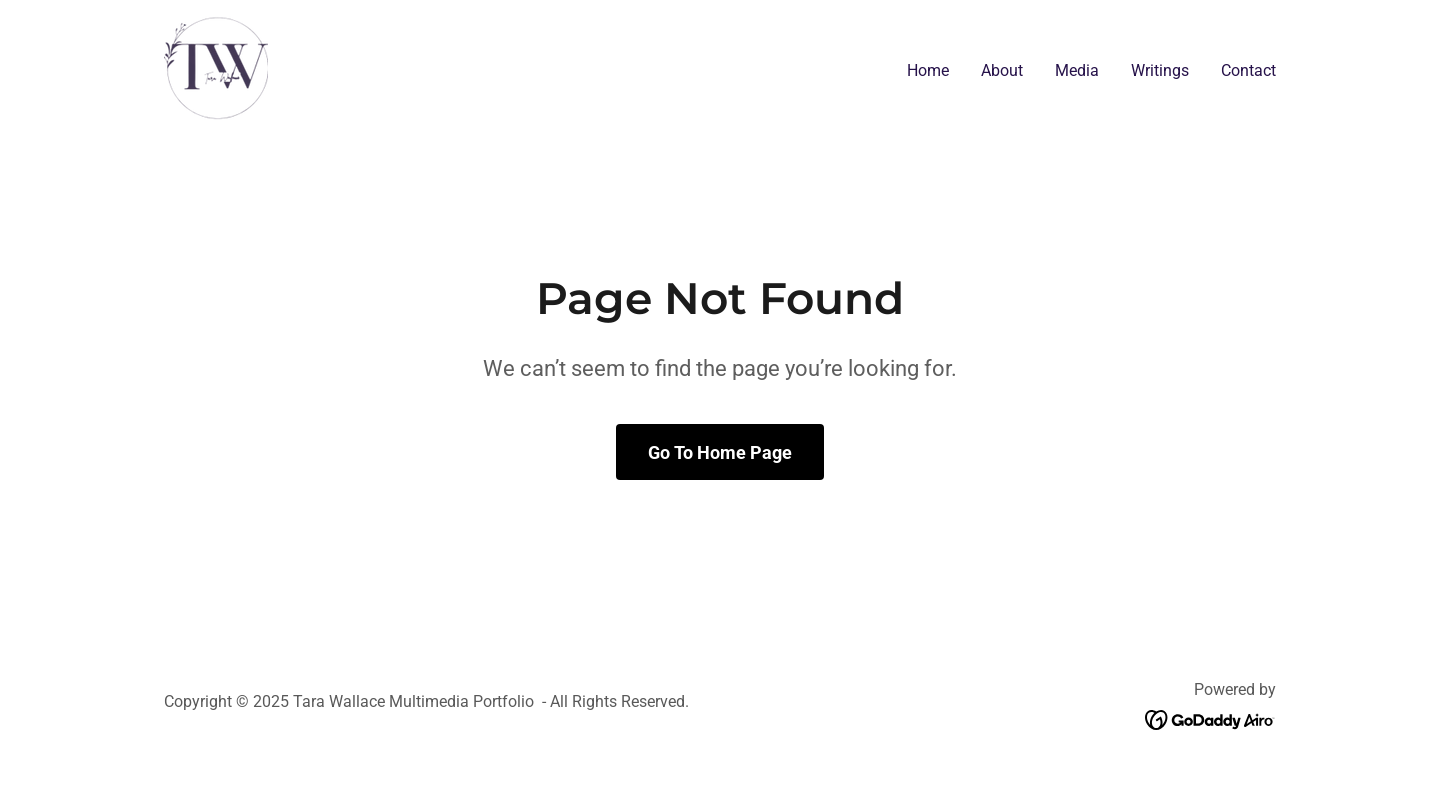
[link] (216, 66)
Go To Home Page (720, 452)
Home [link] (928, 70)
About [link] (1002, 70)
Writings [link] (1160, 70)
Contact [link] (1248, 70)
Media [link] (1077, 70)
